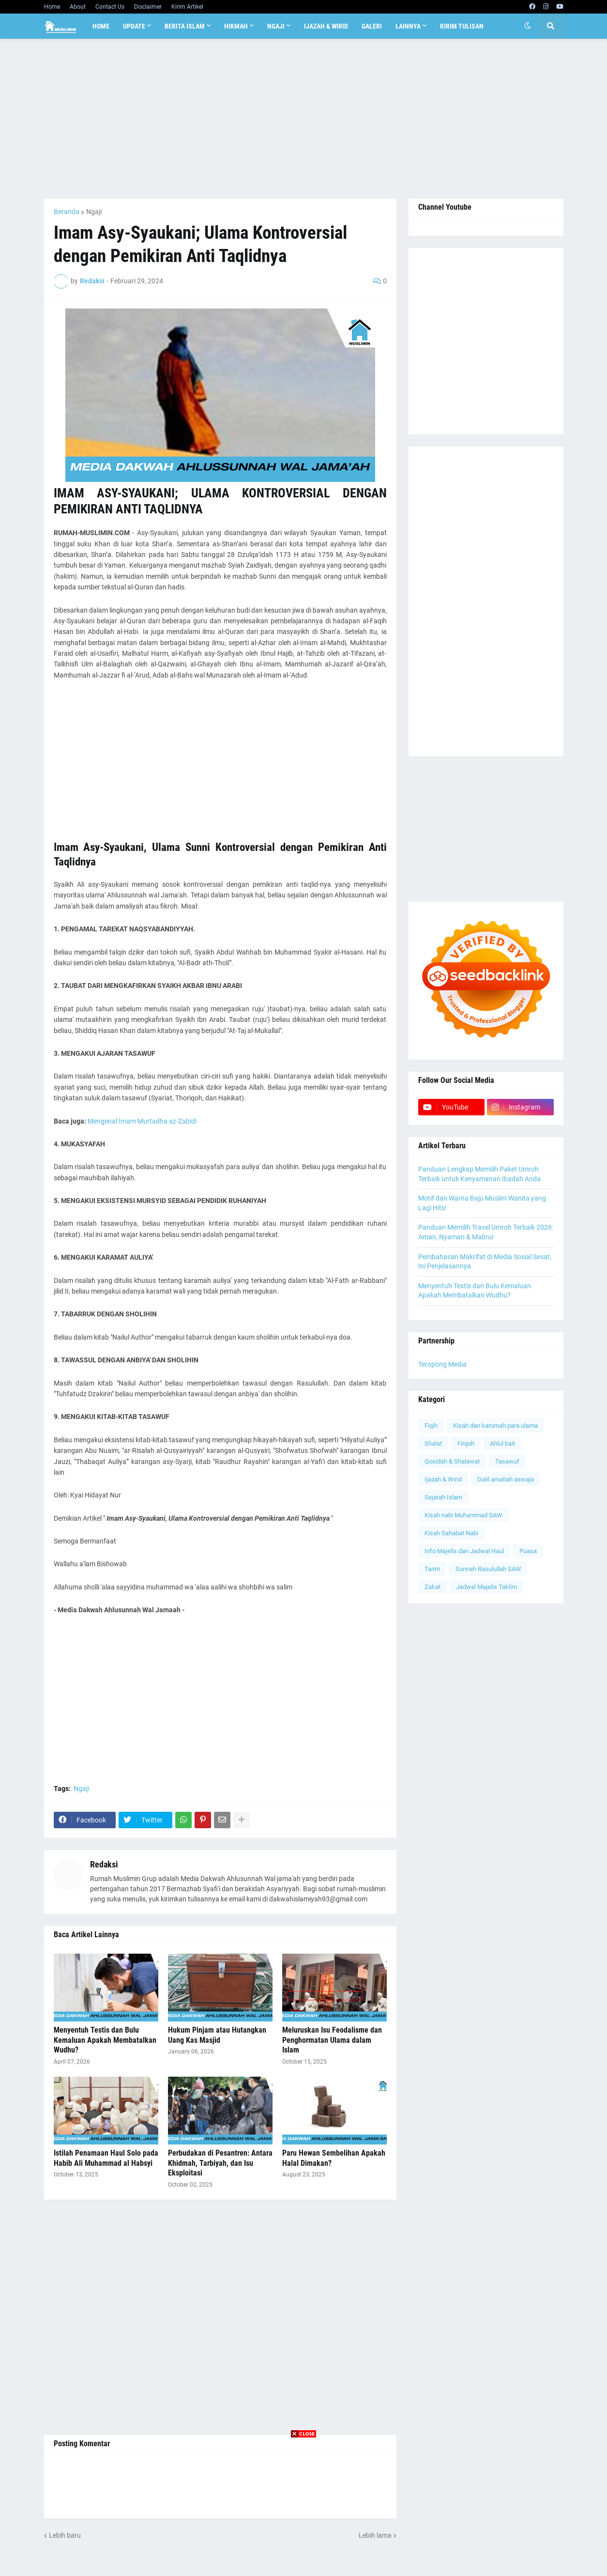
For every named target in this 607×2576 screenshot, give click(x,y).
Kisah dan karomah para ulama (495, 1425)
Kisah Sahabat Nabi (451, 1533)
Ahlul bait (502, 1443)
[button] (527, 26)
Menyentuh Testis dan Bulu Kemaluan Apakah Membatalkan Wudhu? (105, 2040)
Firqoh (465, 1443)
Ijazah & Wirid (443, 1479)
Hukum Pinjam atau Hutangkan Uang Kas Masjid (217, 2035)
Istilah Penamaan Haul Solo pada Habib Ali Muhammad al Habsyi (106, 2158)
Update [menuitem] (134, 26)
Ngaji (94, 211)
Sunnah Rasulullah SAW (488, 1569)
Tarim (432, 1569)
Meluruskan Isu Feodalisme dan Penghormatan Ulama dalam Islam (332, 2040)
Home (52, 6)
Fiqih (431, 1425)
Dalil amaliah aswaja (505, 1479)
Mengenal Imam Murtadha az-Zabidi (142, 1121)
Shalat (433, 1443)
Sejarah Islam (443, 1497)
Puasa (528, 1551)
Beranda (66, 211)
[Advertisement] (303, 118)
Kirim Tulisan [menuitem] (462, 26)
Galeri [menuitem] (372, 26)
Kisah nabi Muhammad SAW (463, 1515)
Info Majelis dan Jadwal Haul (464, 1551)
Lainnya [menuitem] (408, 26)
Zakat (432, 1586)
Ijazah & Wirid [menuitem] (326, 26)
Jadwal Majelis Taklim (486, 1586)
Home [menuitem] (100, 26)
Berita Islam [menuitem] (185, 26)
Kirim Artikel (187, 6)
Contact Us (109, 6)
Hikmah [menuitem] (236, 26)
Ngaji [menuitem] (276, 26)
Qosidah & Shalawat (452, 1461)
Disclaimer (148, 6)
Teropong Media (442, 1364)
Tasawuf (507, 1461)
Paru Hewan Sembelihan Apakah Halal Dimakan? (333, 2158)
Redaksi (104, 1864)
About (78, 6)
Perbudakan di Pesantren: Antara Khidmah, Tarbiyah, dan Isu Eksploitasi (220, 2163)
